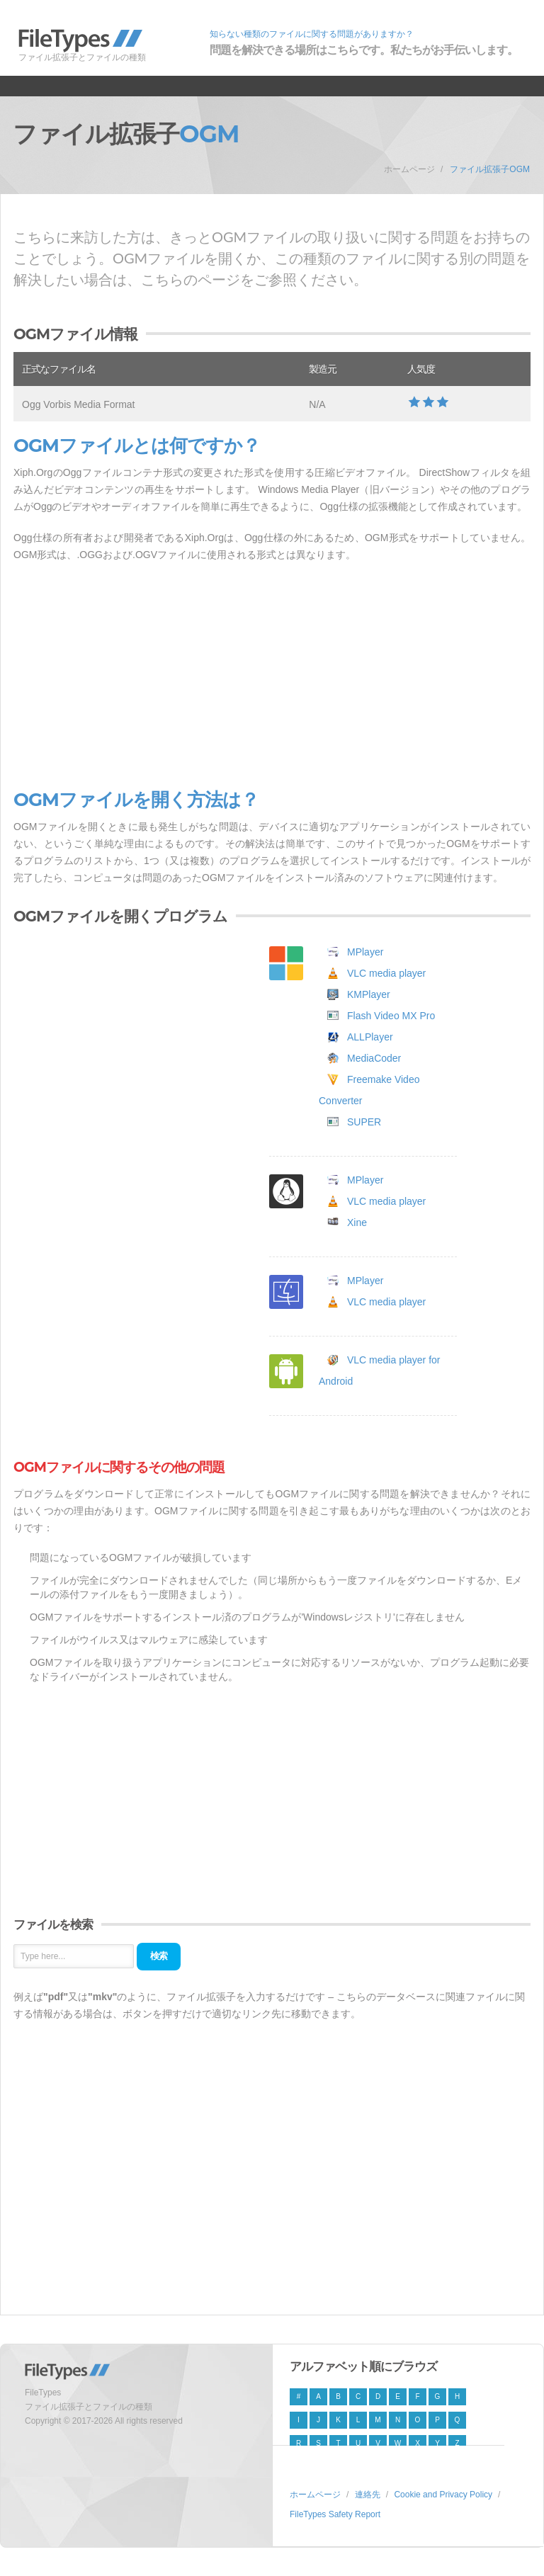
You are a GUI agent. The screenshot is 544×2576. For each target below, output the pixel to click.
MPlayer (365, 952)
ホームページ (409, 169)
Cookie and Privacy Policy (443, 2495)
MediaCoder (374, 1058)
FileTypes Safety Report (335, 2514)
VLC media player (386, 973)
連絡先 (367, 2495)
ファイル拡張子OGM (490, 169)
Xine (357, 1222)
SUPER (364, 1122)
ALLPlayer (370, 1037)
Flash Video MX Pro (391, 1015)
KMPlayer (368, 994)
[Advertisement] (272, 676)
